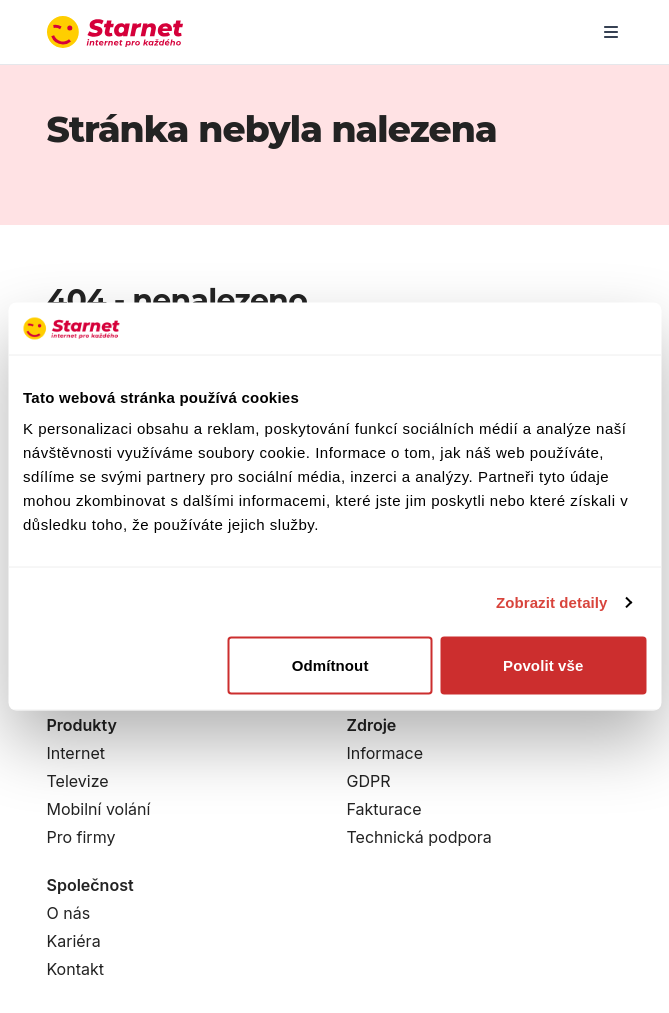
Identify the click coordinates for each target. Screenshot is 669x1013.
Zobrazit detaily (552, 601)
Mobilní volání (99, 809)
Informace (385, 753)
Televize (78, 781)
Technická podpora (419, 837)
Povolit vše (543, 665)
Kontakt (75, 969)
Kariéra (74, 941)
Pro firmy (81, 837)
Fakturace (384, 809)
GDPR (369, 781)
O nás (69, 913)
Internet (76, 753)
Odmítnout (330, 665)
